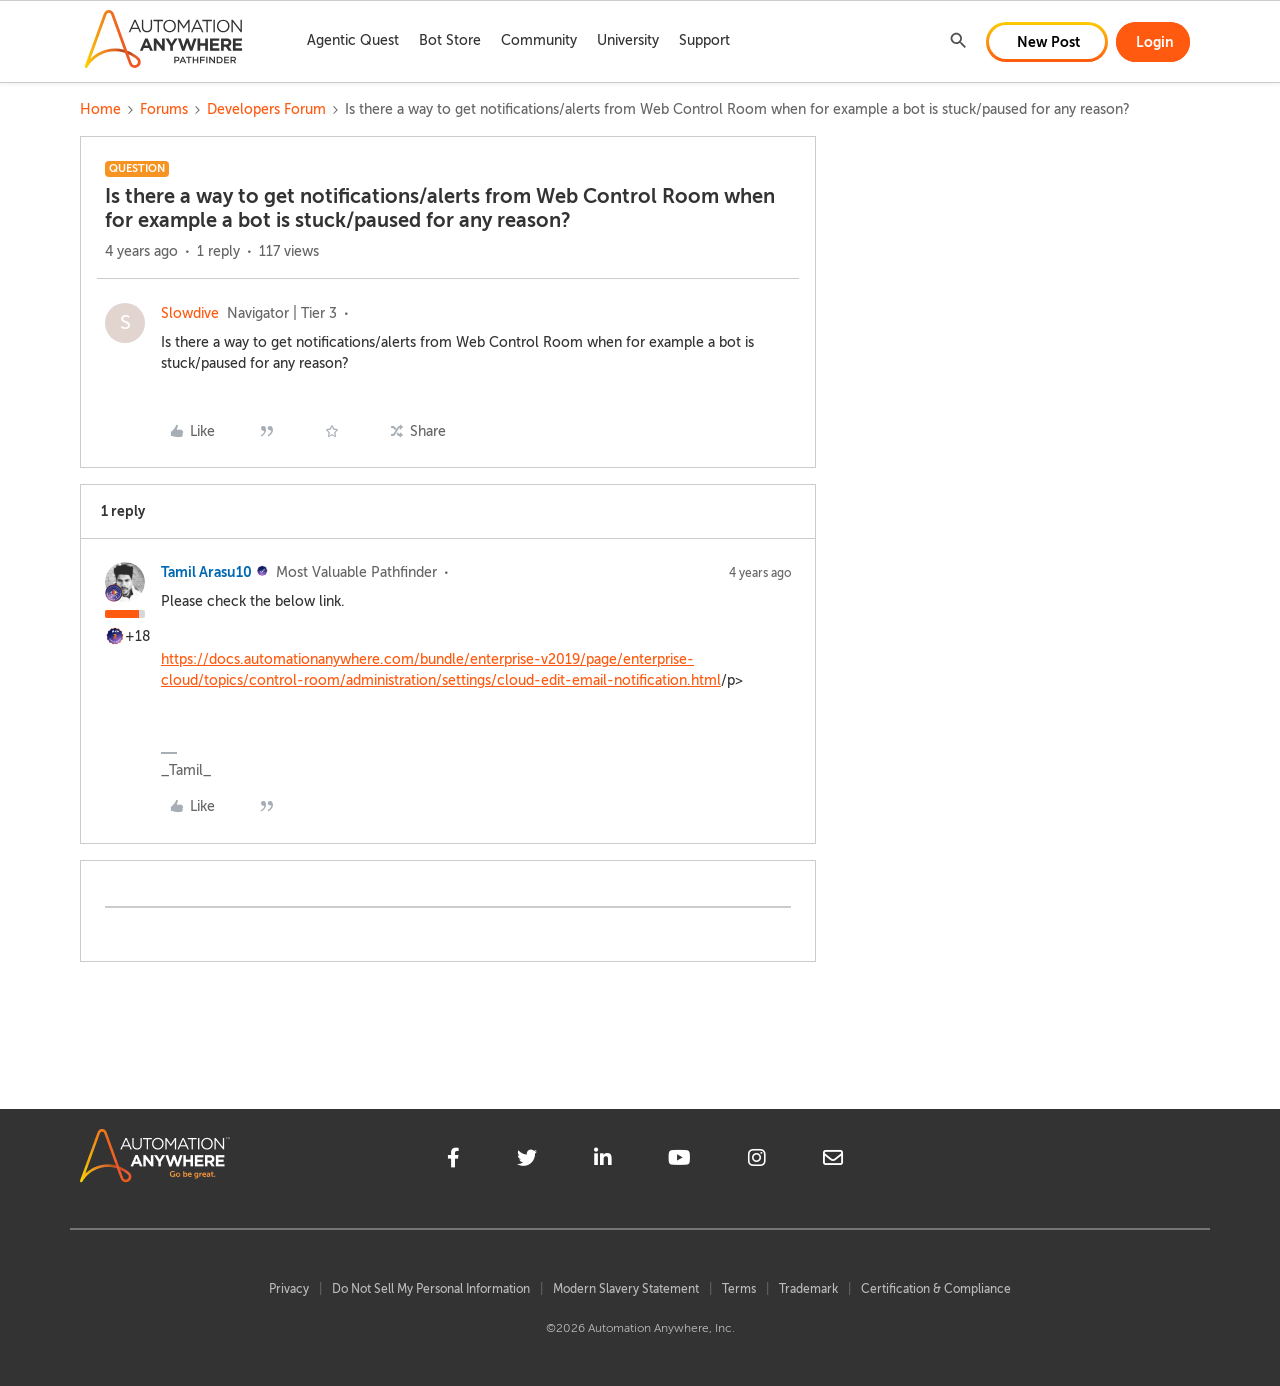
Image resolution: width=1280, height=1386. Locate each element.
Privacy (289, 1289)
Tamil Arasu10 (206, 572)
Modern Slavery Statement (626, 1289)
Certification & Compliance (936, 1289)
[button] (1047, 42)
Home (100, 109)
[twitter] (527, 1161)
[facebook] (453, 1161)
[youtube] (679, 1161)
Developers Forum (266, 109)
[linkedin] (603, 1161)
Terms (739, 1289)
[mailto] (833, 1161)
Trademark (808, 1289)
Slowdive (190, 313)
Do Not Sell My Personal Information (431, 1289)
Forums (164, 109)
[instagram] (757, 1161)
